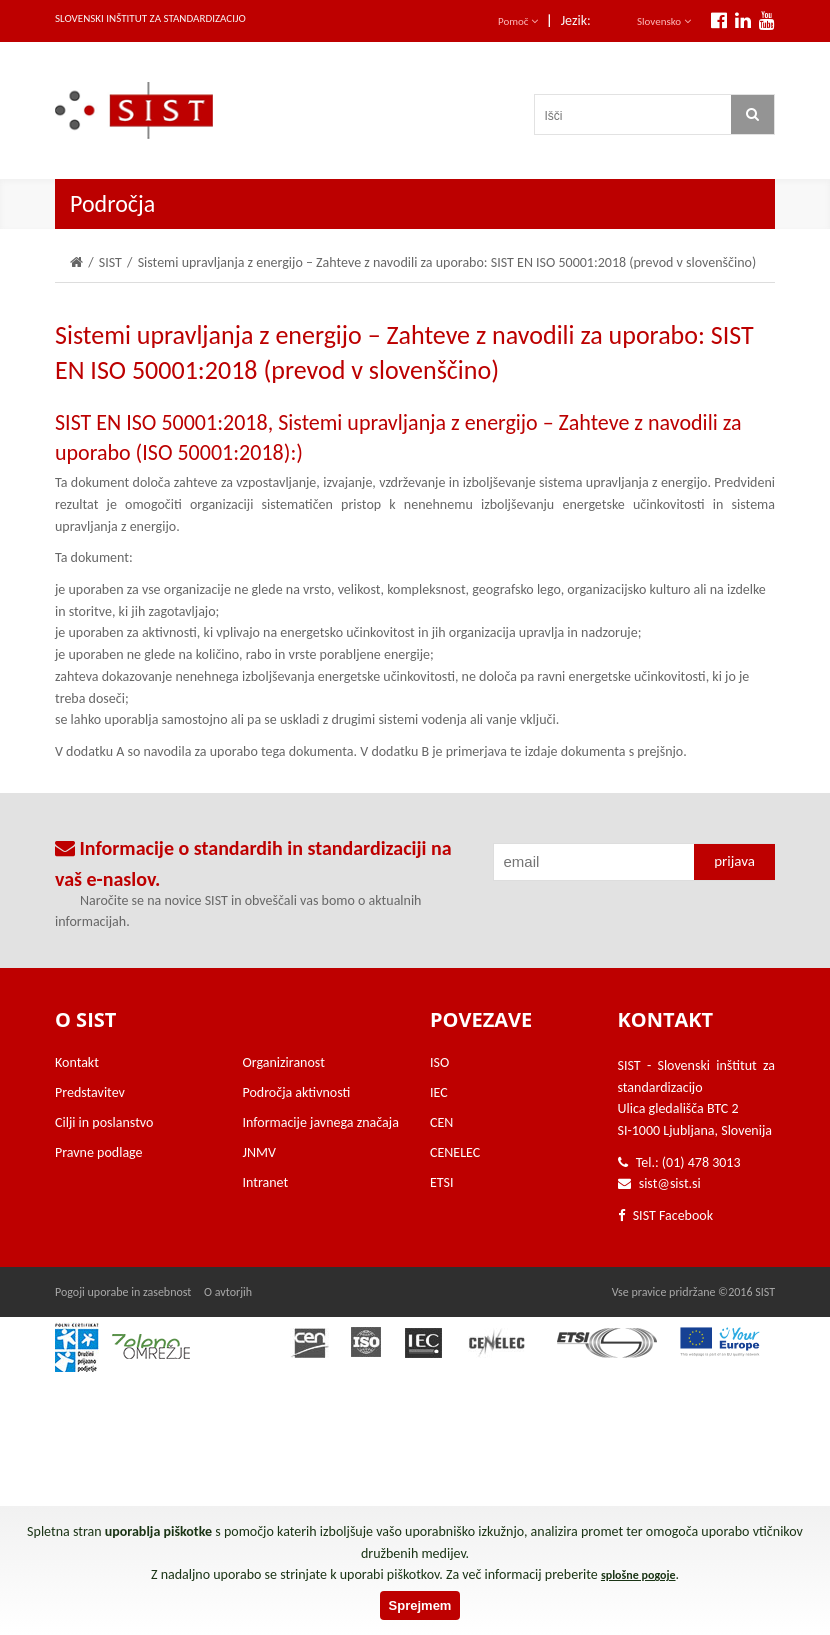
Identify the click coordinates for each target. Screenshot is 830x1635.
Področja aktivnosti (297, 1092)
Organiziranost (284, 1062)
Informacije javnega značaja (321, 1122)
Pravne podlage (99, 1152)
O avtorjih (228, 1292)
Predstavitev (90, 1092)
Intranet (266, 1182)
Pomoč (518, 21)
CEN (441, 1122)
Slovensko (664, 21)
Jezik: (576, 20)
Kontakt (77, 1062)
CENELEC (455, 1152)
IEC (439, 1092)
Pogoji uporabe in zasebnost (123, 1292)
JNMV (259, 1152)
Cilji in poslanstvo (104, 1122)
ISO (439, 1062)
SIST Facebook (666, 1215)
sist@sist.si (670, 1183)
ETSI (442, 1182)
